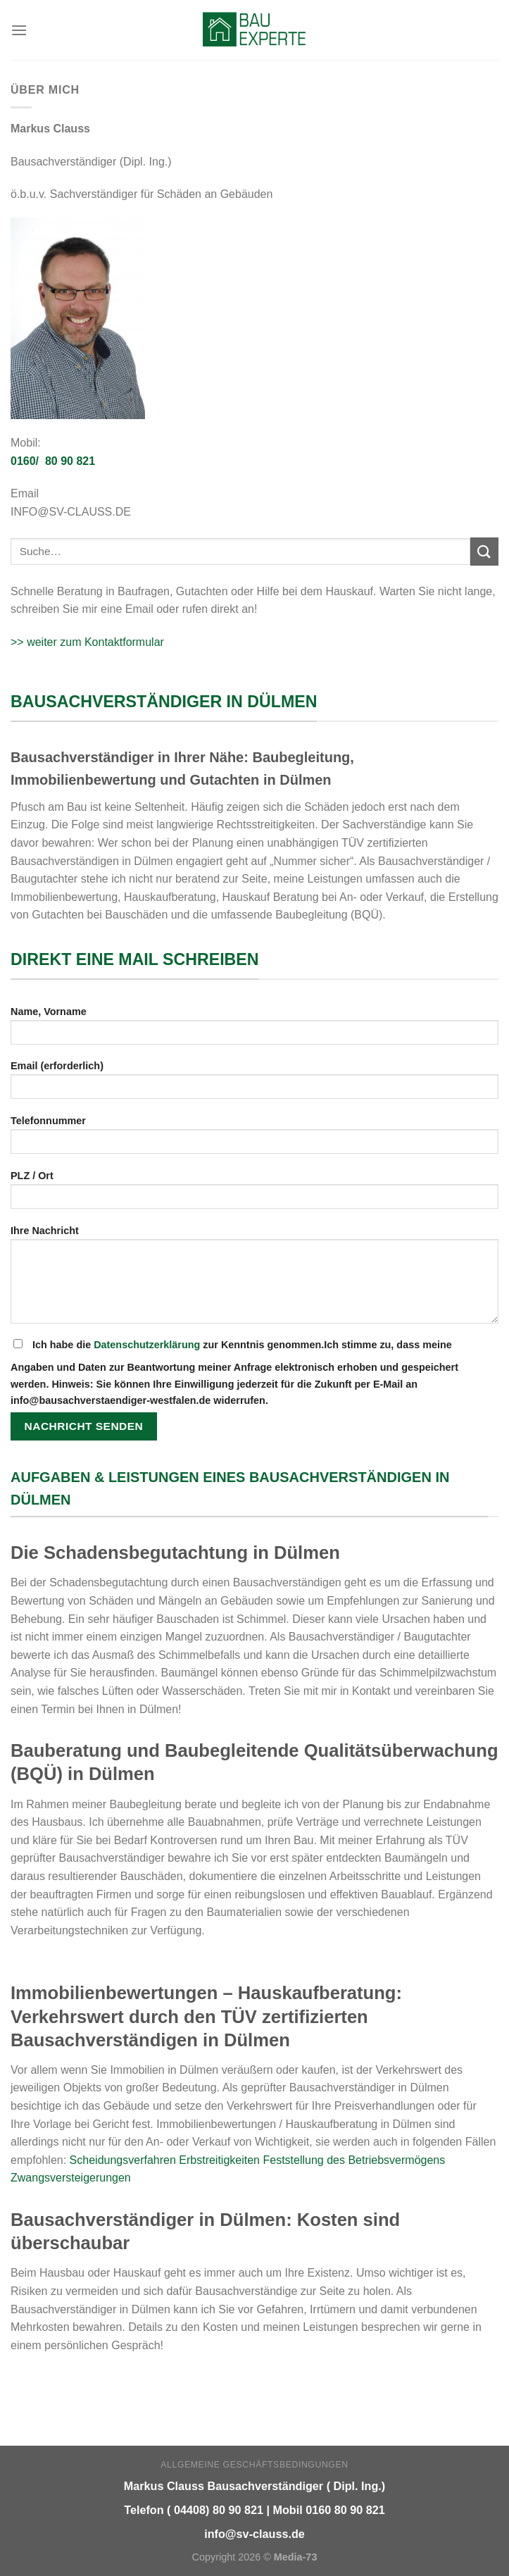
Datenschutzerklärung (147, 1344)
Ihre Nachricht (254, 1279)
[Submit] (484, 551)
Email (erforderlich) (254, 1084)
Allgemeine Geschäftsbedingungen (254, 2465)
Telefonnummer (254, 1139)
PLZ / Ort (254, 1194)
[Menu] (19, 30)
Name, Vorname (254, 1030)
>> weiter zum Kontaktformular (87, 642)
